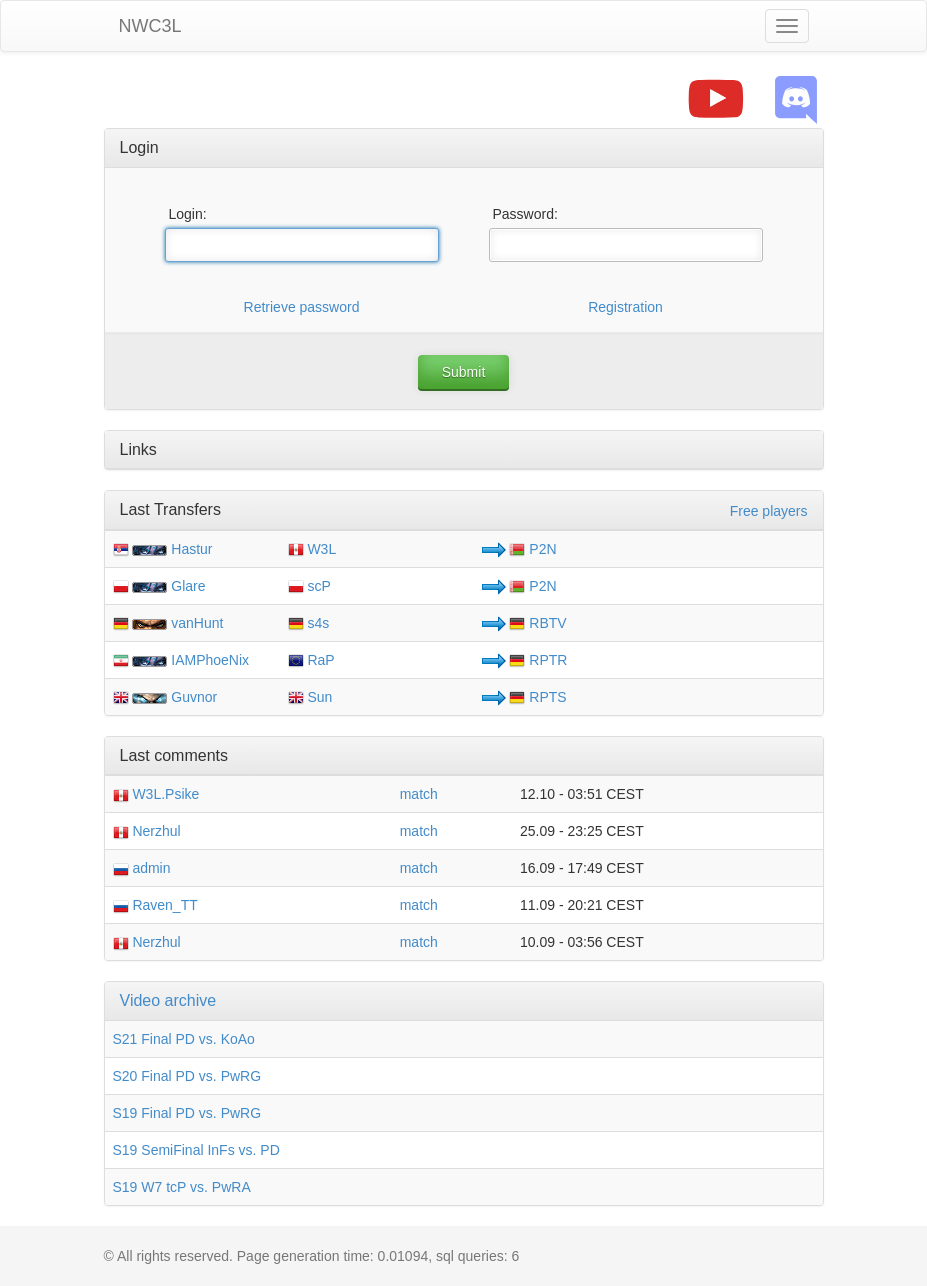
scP (309, 586)
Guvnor (194, 697)
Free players (769, 511)
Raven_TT (155, 905)
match (419, 794)
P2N (532, 549)
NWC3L (150, 26)
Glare (188, 586)
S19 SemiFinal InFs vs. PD (196, 1150)
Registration (625, 307)
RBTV (537, 623)
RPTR (538, 660)
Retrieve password (302, 307)
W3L (312, 549)
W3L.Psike (156, 794)
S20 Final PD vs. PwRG (187, 1076)
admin (142, 868)
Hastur (191, 549)
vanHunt (197, 623)
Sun (310, 697)
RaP (311, 660)
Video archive (168, 1000)
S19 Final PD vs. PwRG (187, 1113)
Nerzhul (147, 831)
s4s (309, 623)
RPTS (537, 697)
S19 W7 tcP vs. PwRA (182, 1187)
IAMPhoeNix (210, 660)
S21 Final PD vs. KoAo (184, 1039)
